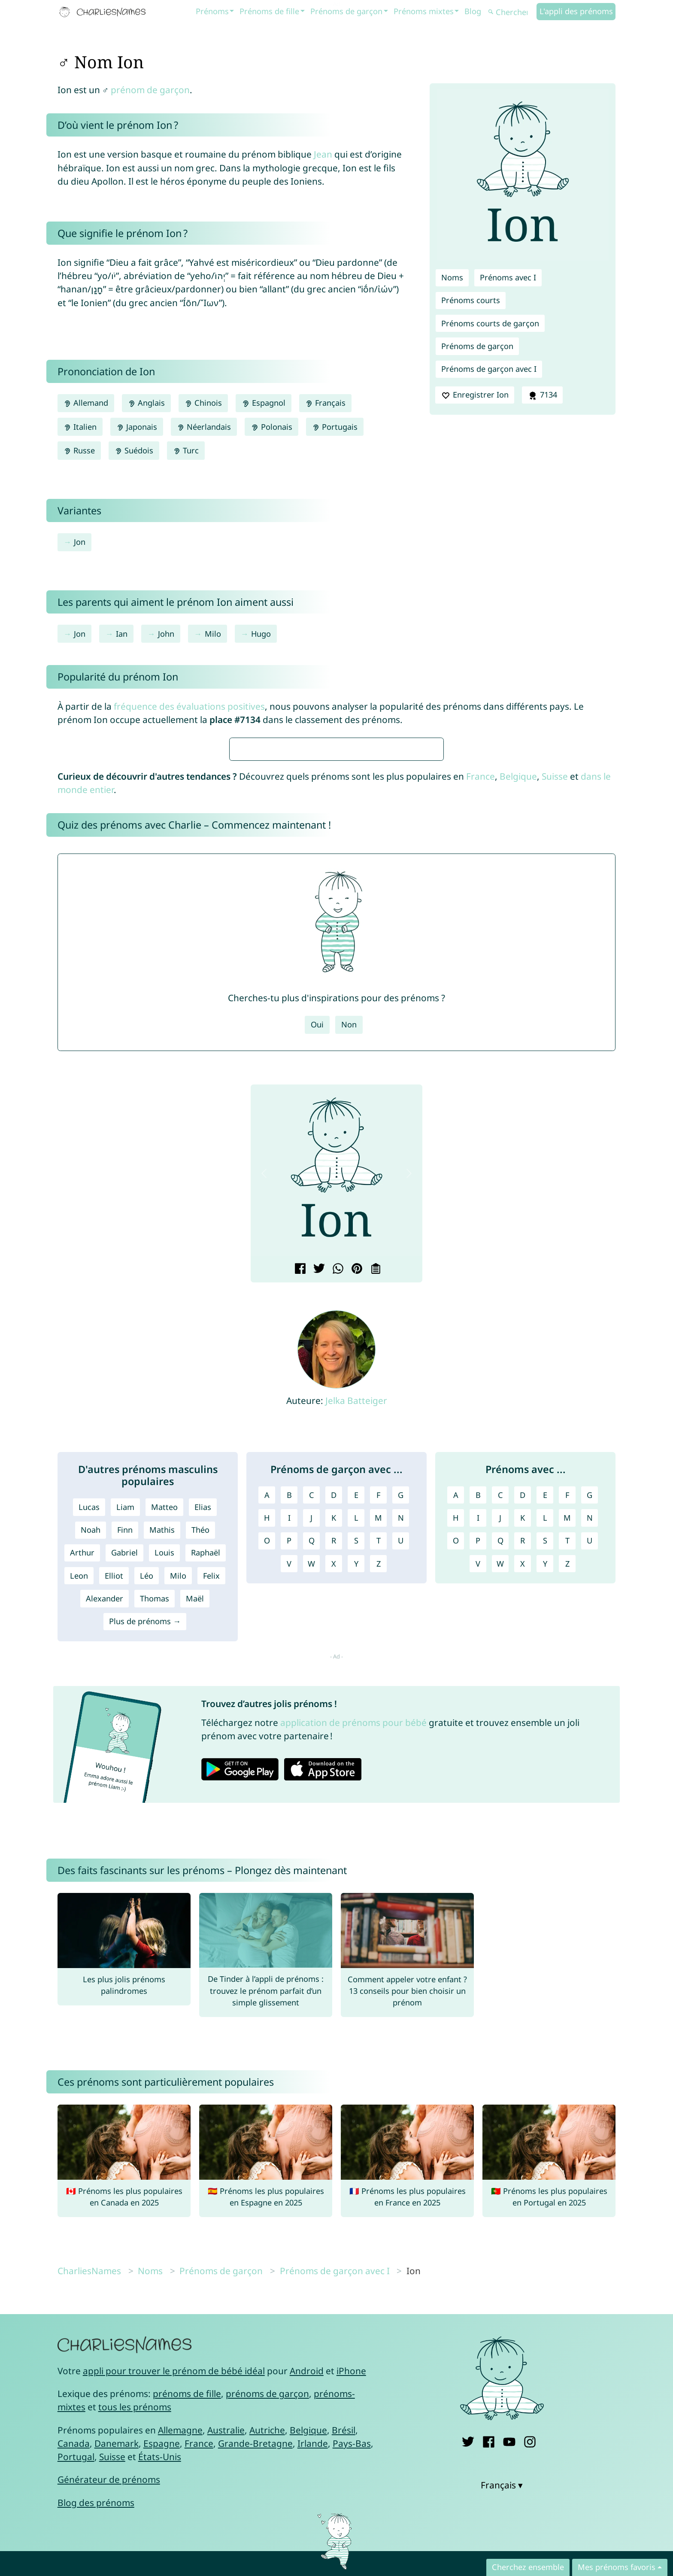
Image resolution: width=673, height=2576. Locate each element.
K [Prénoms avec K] (522, 1773)
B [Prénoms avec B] (478, 1750)
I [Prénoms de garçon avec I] (289, 1773)
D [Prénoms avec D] (522, 1750)
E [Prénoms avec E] (545, 1750)
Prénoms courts (470, 300)
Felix (211, 1831)
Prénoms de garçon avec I (489, 369)
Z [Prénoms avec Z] (567, 1819)
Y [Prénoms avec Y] (545, 1819)
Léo (146, 1831)
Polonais (271, 427)
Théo (200, 1785)
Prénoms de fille (269, 11)
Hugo (261, 634)
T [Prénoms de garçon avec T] (378, 1795)
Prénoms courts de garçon (490, 323)
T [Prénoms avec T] (567, 1795)
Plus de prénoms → (145, 1876)
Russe (79, 450)
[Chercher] (511, 12)
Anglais (146, 403)
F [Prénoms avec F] (567, 1750)
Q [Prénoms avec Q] (500, 1795)
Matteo (164, 1762)
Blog (472, 11)
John (166, 634)
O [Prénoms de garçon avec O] (267, 1795)
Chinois (203, 403)
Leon (79, 1831)
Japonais (136, 427)
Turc (186, 450)
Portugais (335, 427)
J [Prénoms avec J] (500, 1773)
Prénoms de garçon (346, 11)
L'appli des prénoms (576, 11)
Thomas (154, 1853)
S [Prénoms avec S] (545, 1795)
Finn (125, 1785)
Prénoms (212, 11)
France (480, 1031)
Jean (323, 154)
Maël (195, 1853)
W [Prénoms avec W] (500, 1819)
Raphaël (205, 1807)
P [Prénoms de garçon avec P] (289, 1795)
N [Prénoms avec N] (590, 1773)
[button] (264, 1428)
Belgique (518, 1031)
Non (349, 1279)
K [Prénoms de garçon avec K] (333, 1773)
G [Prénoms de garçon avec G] (400, 1750)
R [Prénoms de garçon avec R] (333, 1795)
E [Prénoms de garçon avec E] (356, 1750)
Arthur (82, 1807)
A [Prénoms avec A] (455, 1750)
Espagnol (263, 403)
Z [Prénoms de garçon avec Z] (378, 1819)
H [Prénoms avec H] (455, 1773)
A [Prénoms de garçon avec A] (267, 1750)
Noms (452, 277)
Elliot (114, 1831)
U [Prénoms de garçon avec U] (400, 1795)
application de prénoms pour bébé (353, 1977)
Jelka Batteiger (356, 1655)
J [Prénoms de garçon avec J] (311, 1773)
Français (325, 403)
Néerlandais (204, 427)
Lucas (89, 1762)
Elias (202, 1762)
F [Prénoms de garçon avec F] (378, 1750)
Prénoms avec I (508, 277)
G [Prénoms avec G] (589, 1750)
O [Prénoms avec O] (456, 1795)
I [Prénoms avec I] (478, 1773)
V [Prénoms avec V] (478, 1819)
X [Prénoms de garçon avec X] (333, 1819)
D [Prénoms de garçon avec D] (333, 1750)
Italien (80, 427)
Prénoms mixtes (424, 11)
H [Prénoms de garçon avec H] (267, 1773)
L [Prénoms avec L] (545, 1773)
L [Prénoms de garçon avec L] (356, 1773)
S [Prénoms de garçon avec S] (356, 1795)
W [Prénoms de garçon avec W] (311, 1819)
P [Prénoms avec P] (478, 1795)
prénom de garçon (150, 90)
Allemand (86, 403)
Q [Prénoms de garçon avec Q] (312, 1795)
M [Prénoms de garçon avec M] (378, 1773)
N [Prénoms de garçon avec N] (401, 1773)
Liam (125, 1762)
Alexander (104, 1853)
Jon (79, 542)
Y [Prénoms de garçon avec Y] (356, 1819)
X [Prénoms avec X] (522, 1819)
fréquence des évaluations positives (189, 706)
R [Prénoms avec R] (522, 1795)
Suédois (134, 450)
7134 (542, 395)
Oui (317, 1279)
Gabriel (124, 1807)
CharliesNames (89, 2526)
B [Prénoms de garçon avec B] (289, 1750)
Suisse (555, 1031)
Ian (121, 634)
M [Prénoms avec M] (567, 1773)
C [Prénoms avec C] (500, 1750)
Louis (164, 1807)
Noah (90, 1785)
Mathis (162, 1785)
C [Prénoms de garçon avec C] (311, 1750)
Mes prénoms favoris (616, 2567)
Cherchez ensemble (528, 2567)
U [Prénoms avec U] (589, 1795)
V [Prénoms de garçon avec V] (289, 1819)
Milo (213, 634)
